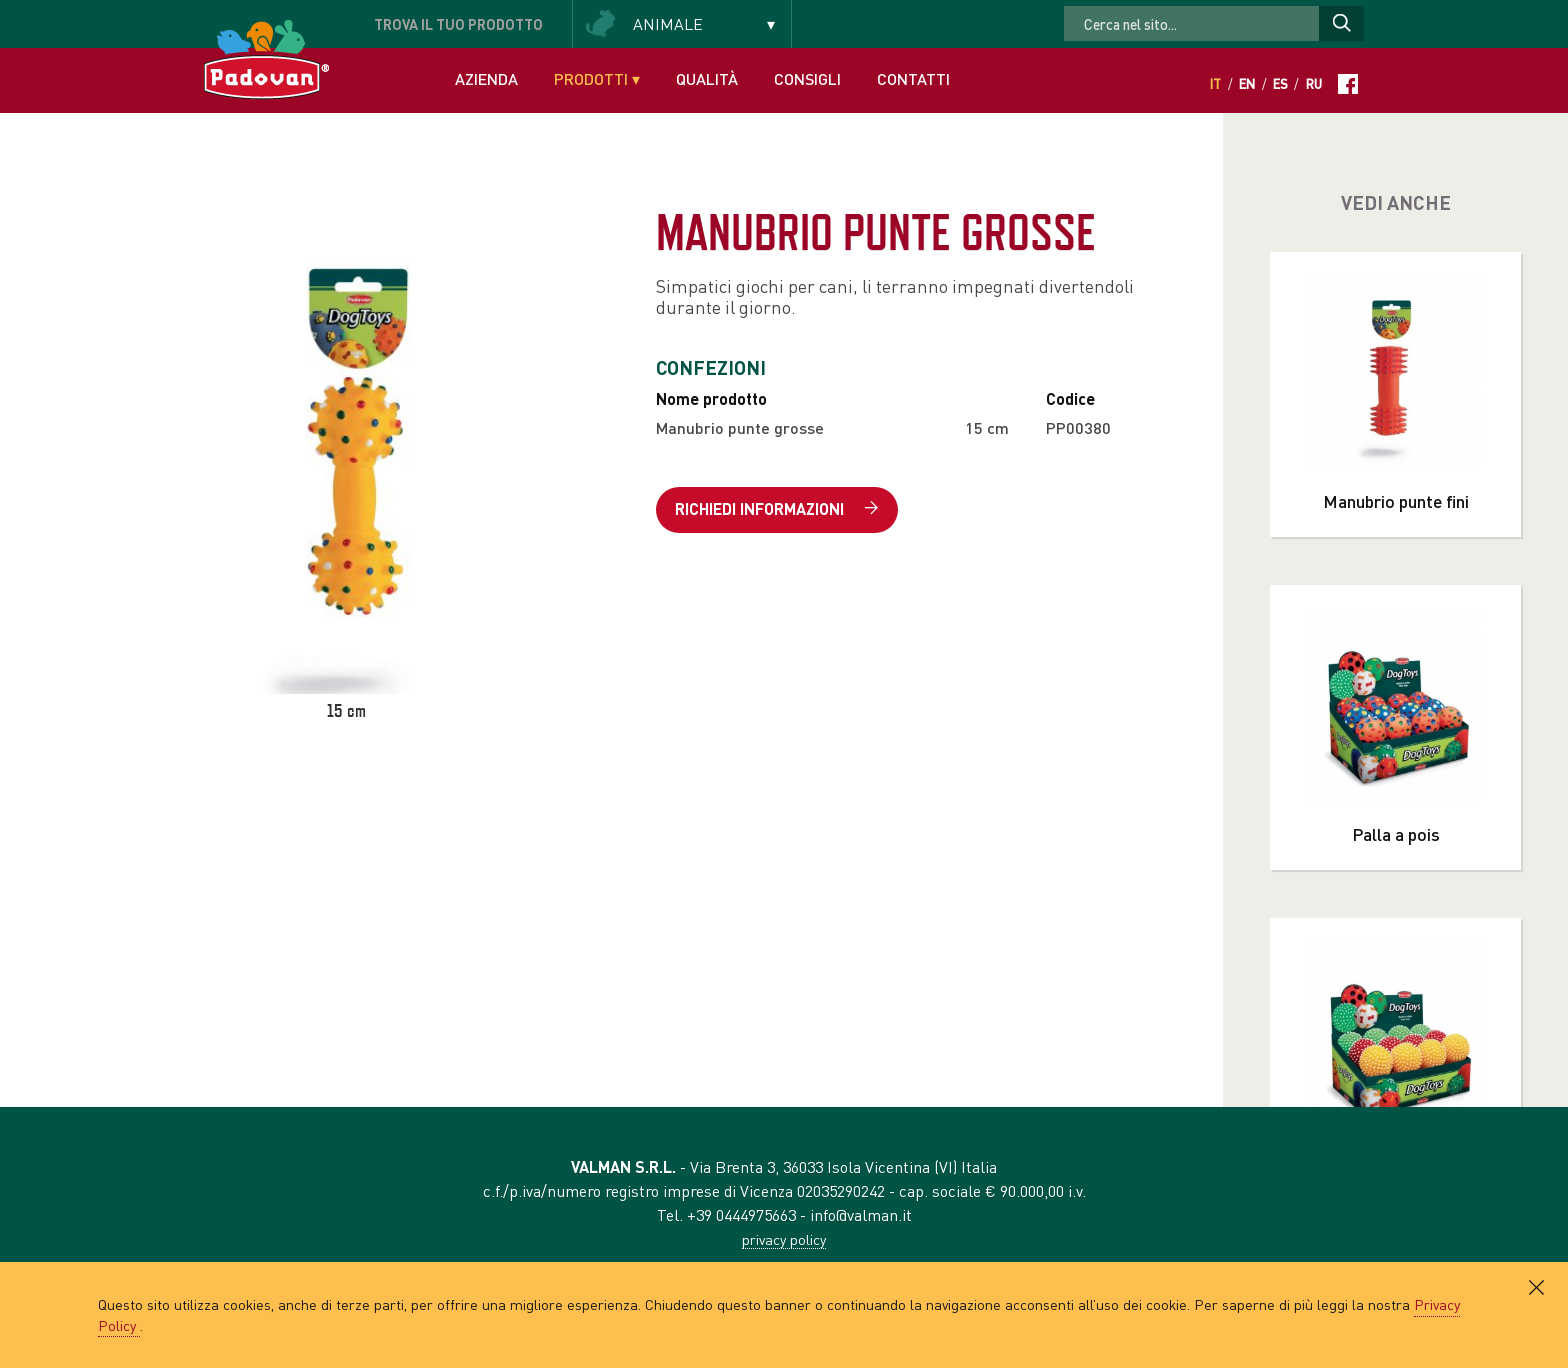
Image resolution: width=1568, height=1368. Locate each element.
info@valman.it (861, 1214)
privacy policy (784, 1239)
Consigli (807, 78)
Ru (1314, 84)
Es (1280, 84)
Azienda (486, 78)
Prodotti (597, 78)
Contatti (913, 78)
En (1247, 84)
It (1215, 84)
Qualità (707, 78)
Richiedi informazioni (777, 509)
